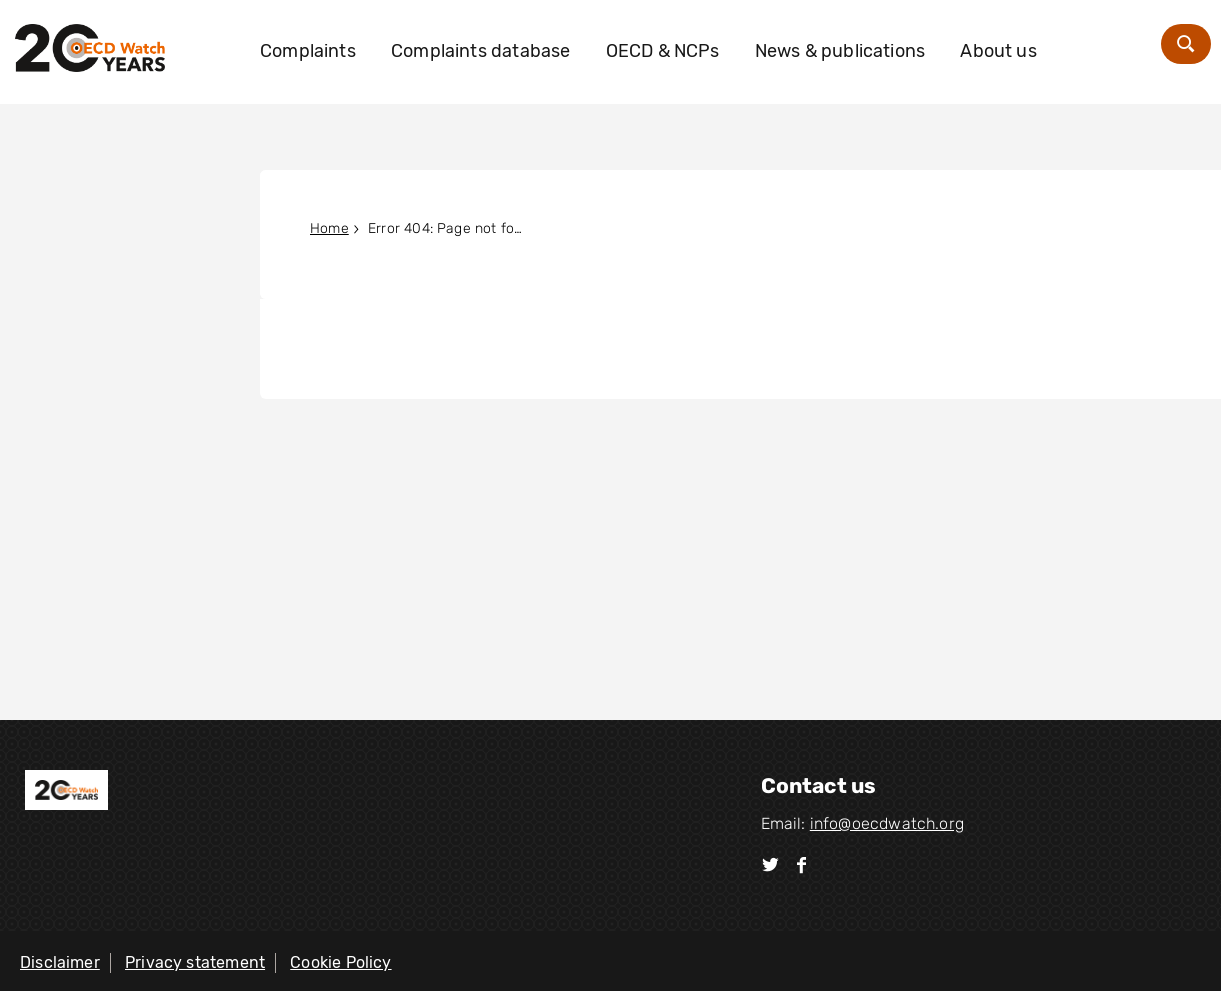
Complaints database (480, 51)
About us (998, 51)
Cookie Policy (340, 962)
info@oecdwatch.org (887, 823)
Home (329, 228)
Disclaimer (60, 962)
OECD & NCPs (663, 51)
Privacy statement (195, 962)
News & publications (840, 51)
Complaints (308, 51)
